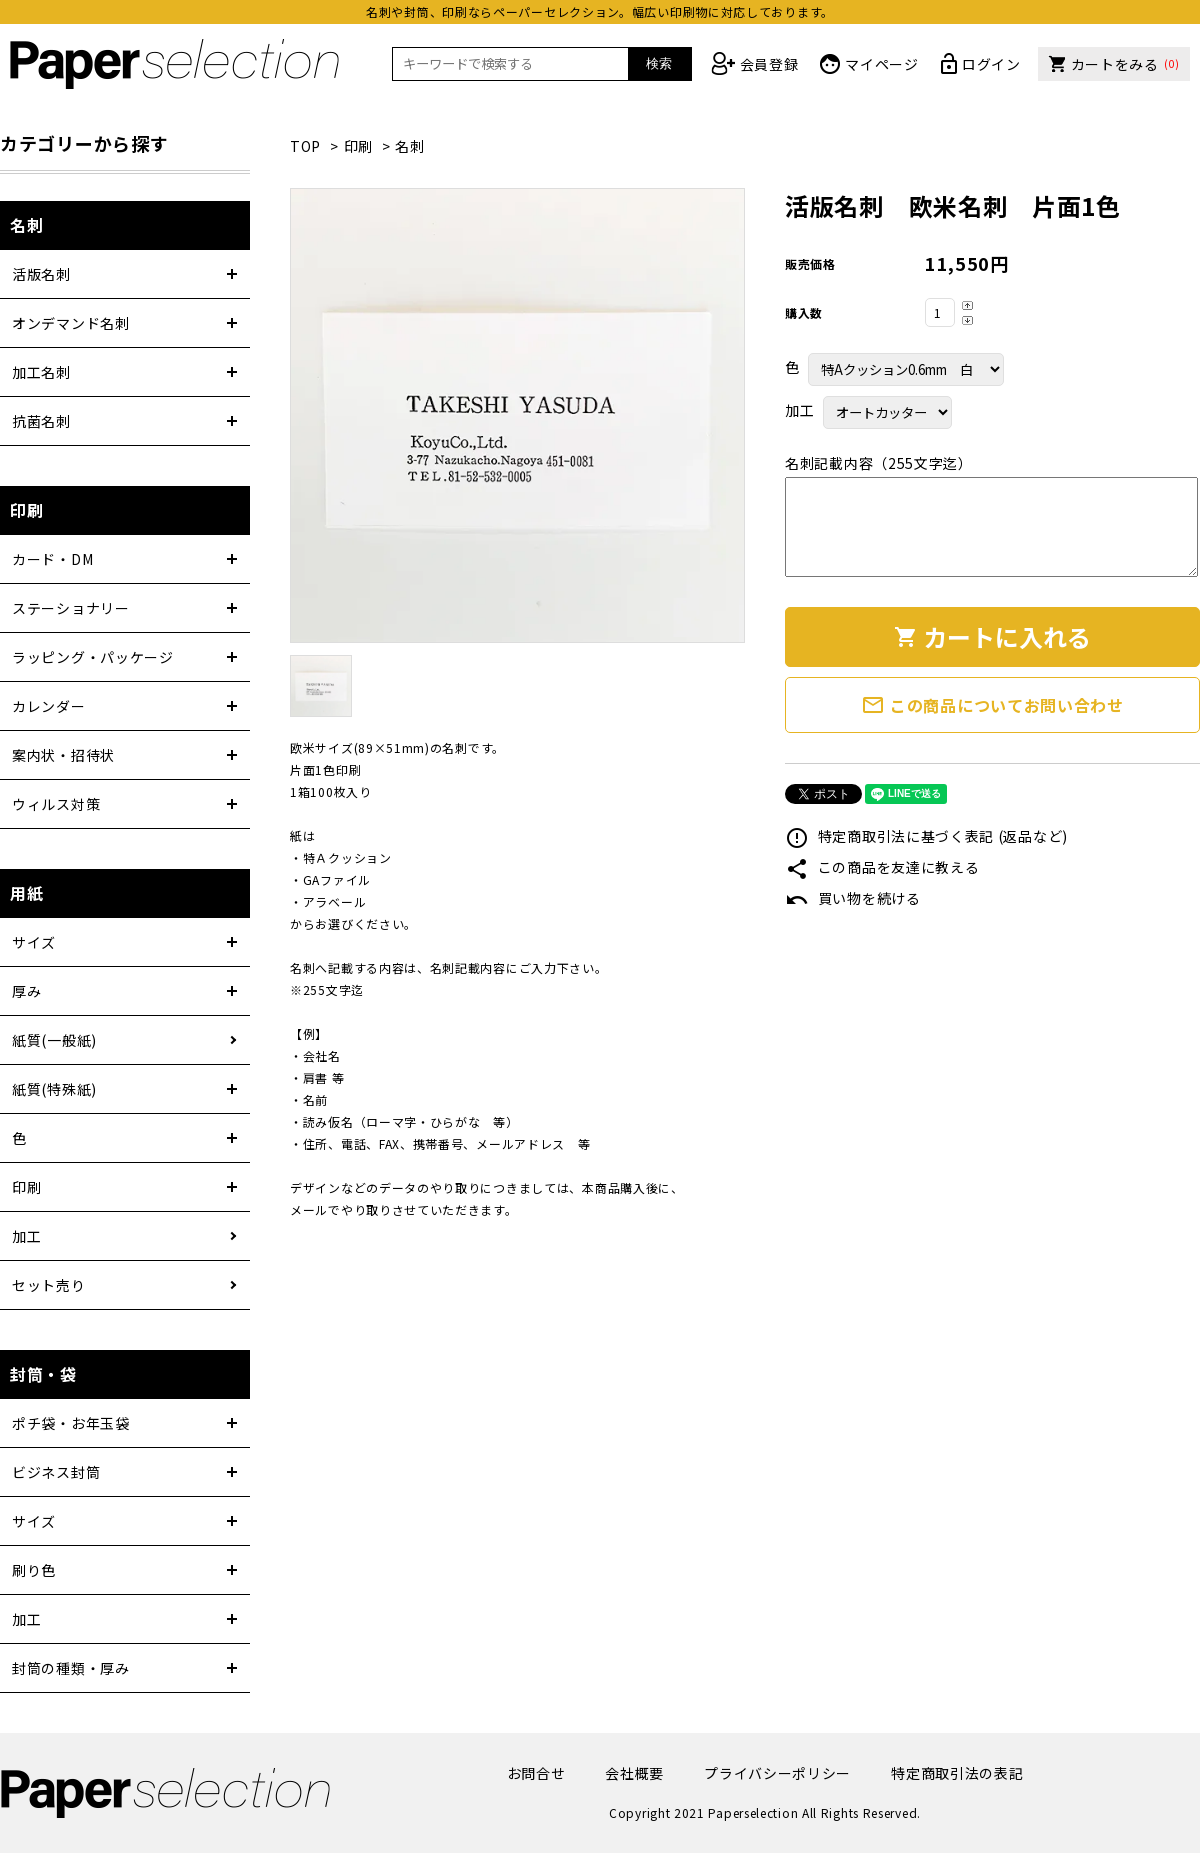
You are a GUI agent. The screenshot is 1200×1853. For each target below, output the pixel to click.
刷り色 (34, 1570)
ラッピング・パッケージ (93, 657)
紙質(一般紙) (54, 1040)
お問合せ (536, 1773)
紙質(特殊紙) (54, 1089)
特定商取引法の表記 (957, 1773)
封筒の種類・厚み (71, 1668)
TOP (305, 146)
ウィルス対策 (56, 804)
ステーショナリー (71, 608)
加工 (26, 1236)
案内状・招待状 (63, 755)
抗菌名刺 (41, 421)
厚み (26, 991)
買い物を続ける (853, 898)
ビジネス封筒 (56, 1472)
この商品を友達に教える (882, 867)
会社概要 (634, 1773)
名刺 (409, 146)
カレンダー (49, 706)
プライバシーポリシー (777, 1773)
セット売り (49, 1285)
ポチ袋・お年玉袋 (71, 1423)
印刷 (358, 146)
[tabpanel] (517, 415)
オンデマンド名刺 (71, 323)
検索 (659, 63)
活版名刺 (41, 274)
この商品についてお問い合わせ (992, 705)
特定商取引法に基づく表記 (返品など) (926, 836)
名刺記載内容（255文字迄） (879, 463)
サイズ (34, 942)
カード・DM (52, 559)
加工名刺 (41, 372)
